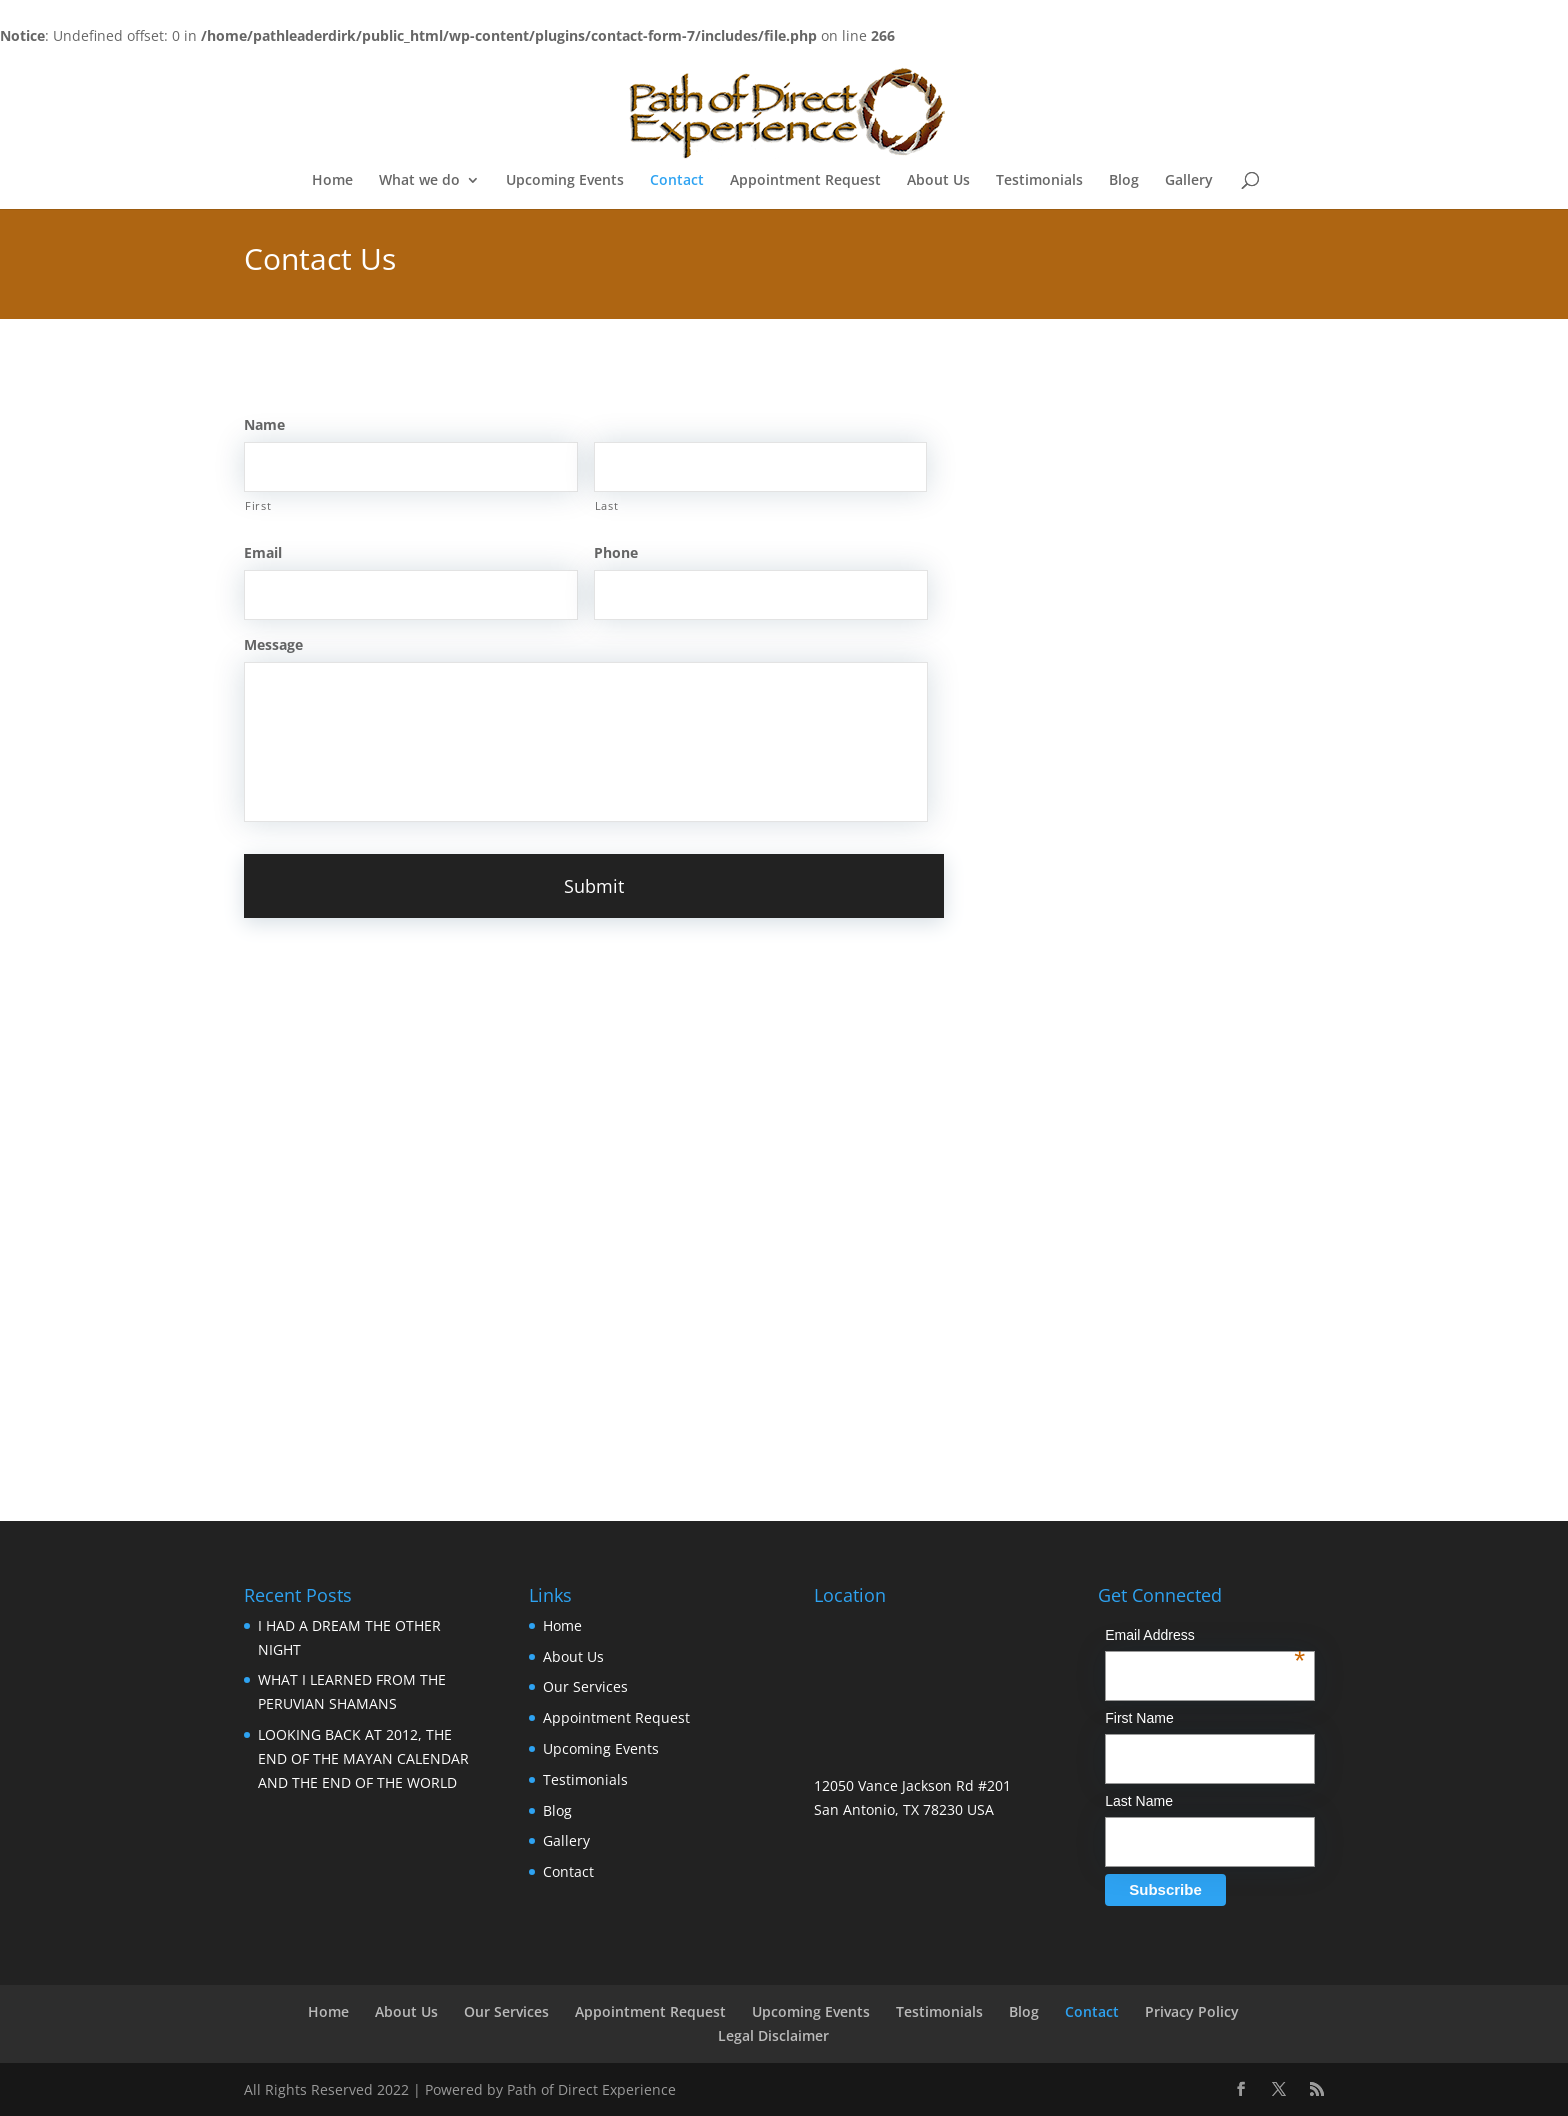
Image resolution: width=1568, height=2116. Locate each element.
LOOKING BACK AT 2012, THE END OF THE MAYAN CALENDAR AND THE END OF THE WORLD (363, 1757)
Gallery (1189, 181)
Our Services (585, 1686)
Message (273, 645)
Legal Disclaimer (773, 2034)
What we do (419, 181)
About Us (938, 181)
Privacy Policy (1192, 2010)
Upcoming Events (565, 181)
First (258, 505)
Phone (616, 553)
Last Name (1139, 1801)
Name (264, 425)
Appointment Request (805, 181)
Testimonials (1039, 181)
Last (607, 505)
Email (263, 553)
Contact (677, 181)
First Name (1139, 1717)
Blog (1124, 181)
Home (332, 181)
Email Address (1205, 1636)
